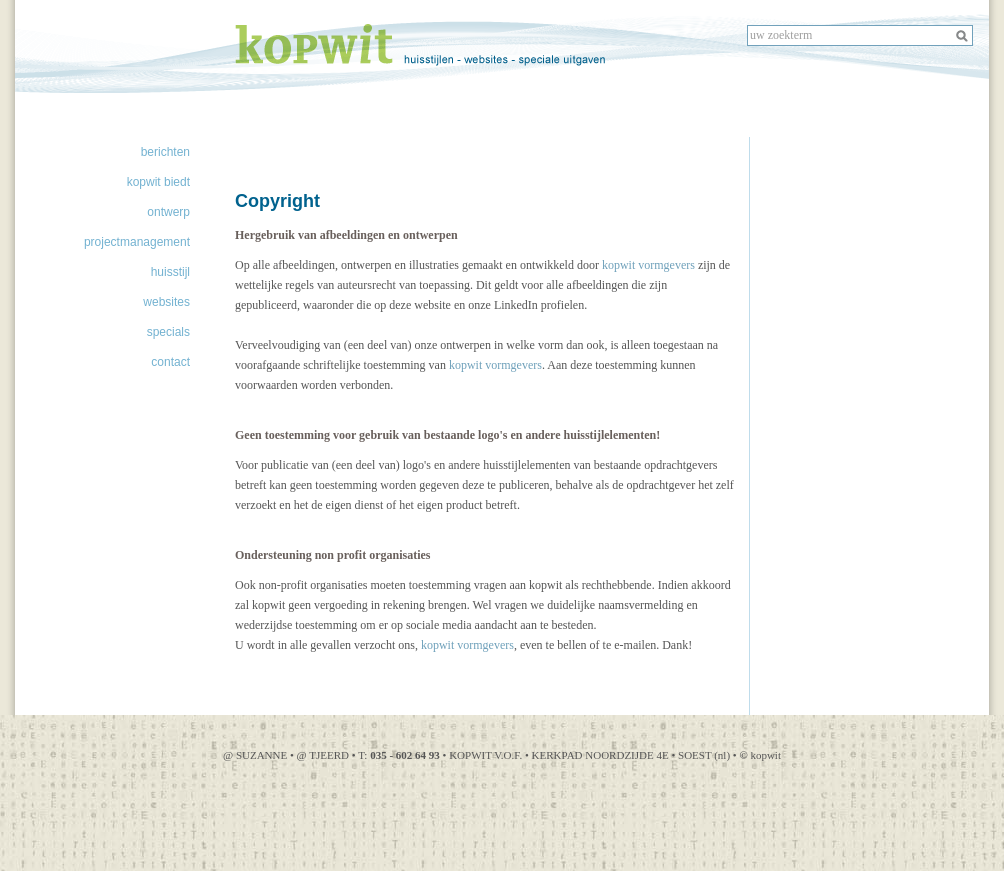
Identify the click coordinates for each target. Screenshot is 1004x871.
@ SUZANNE (255, 755)
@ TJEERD (324, 755)
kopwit (760, 755)
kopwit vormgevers (648, 265)
